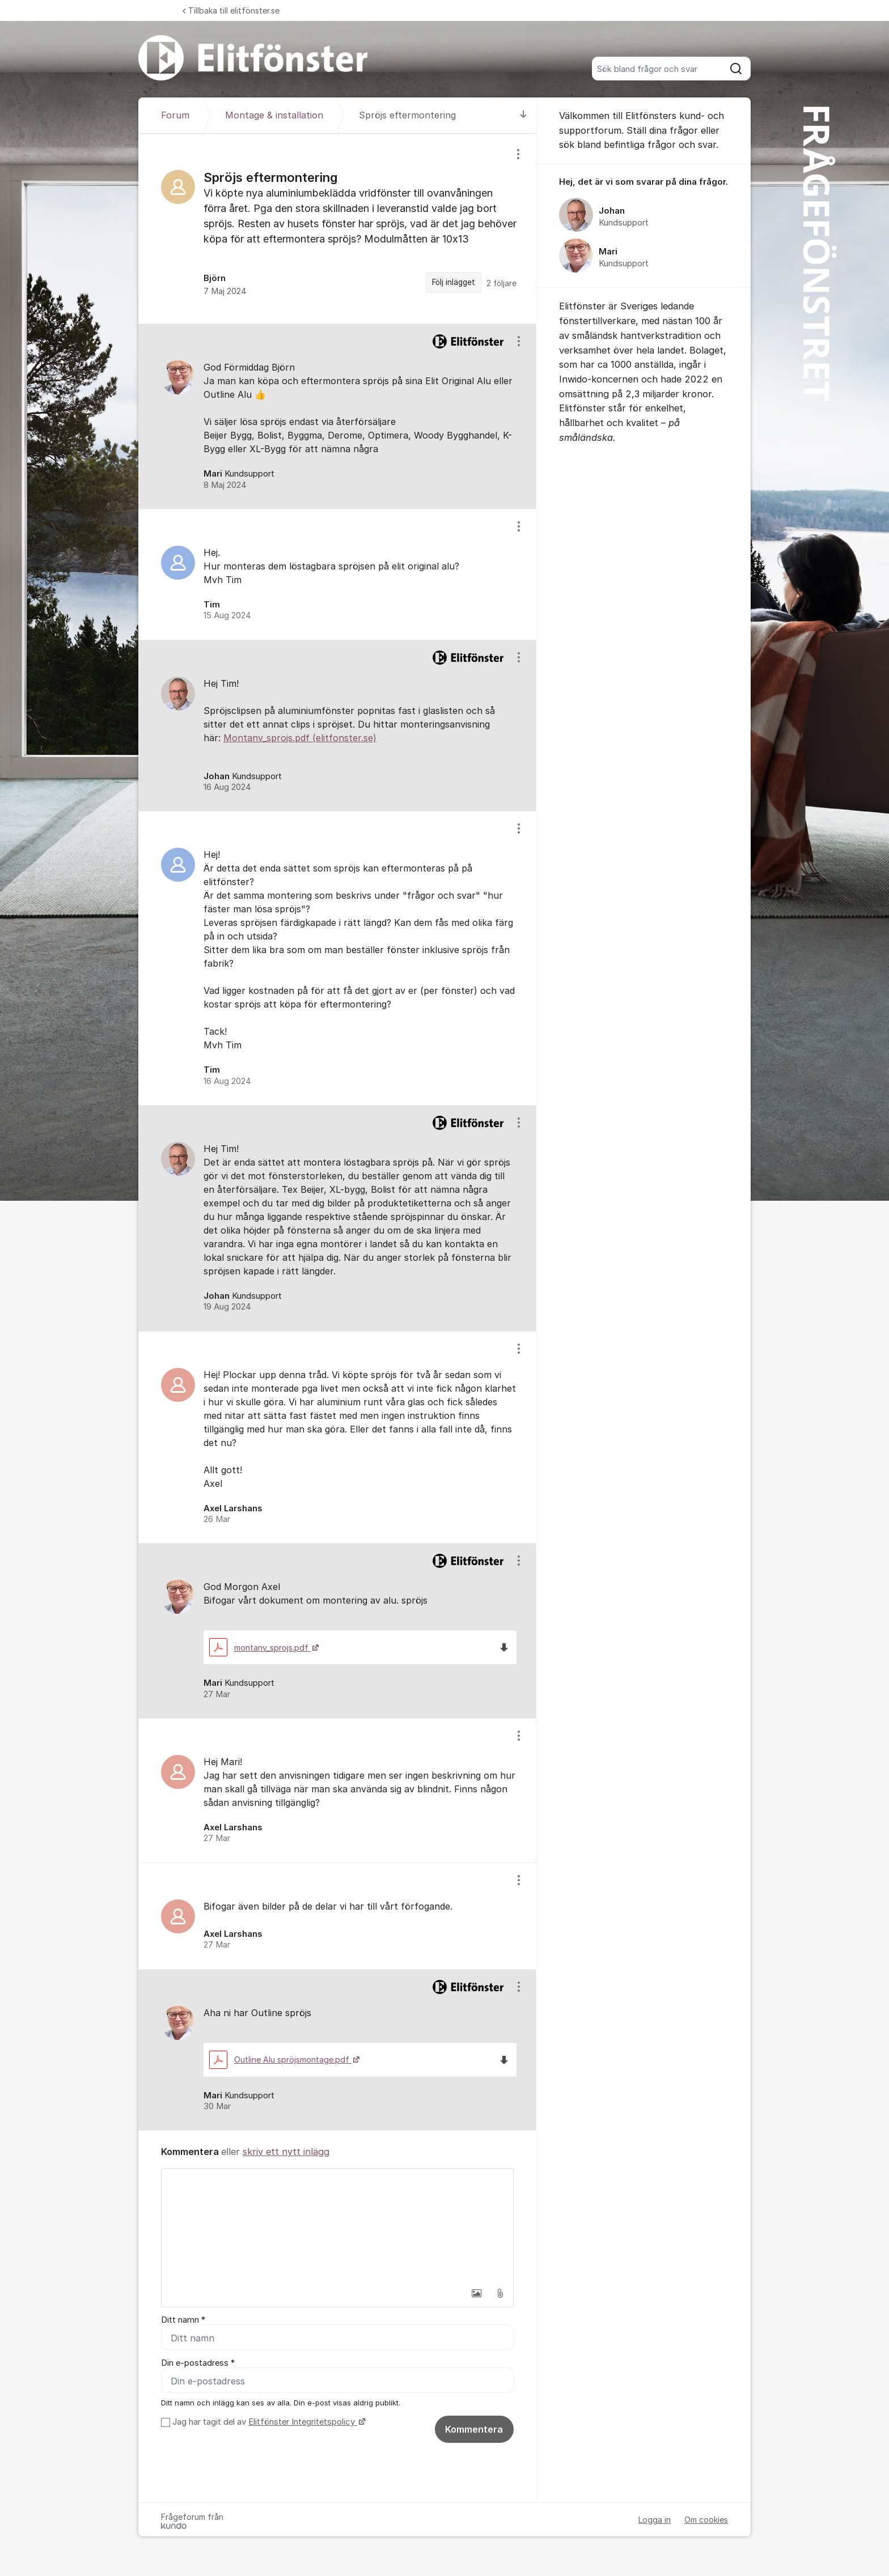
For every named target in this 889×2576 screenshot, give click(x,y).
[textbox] (337, 2225)
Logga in (654, 2519)
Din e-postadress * (198, 2363)
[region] (337, 229)
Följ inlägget (453, 282)
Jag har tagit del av (267, 2422)
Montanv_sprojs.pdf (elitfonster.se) (299, 737)
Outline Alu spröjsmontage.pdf (280, 2059)
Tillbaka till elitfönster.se (231, 10)
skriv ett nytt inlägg (286, 2151)
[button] (476, 2293)
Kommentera (474, 2429)
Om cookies (706, 2519)
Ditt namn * (183, 2320)
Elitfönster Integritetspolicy (302, 2422)
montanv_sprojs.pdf (260, 1647)
